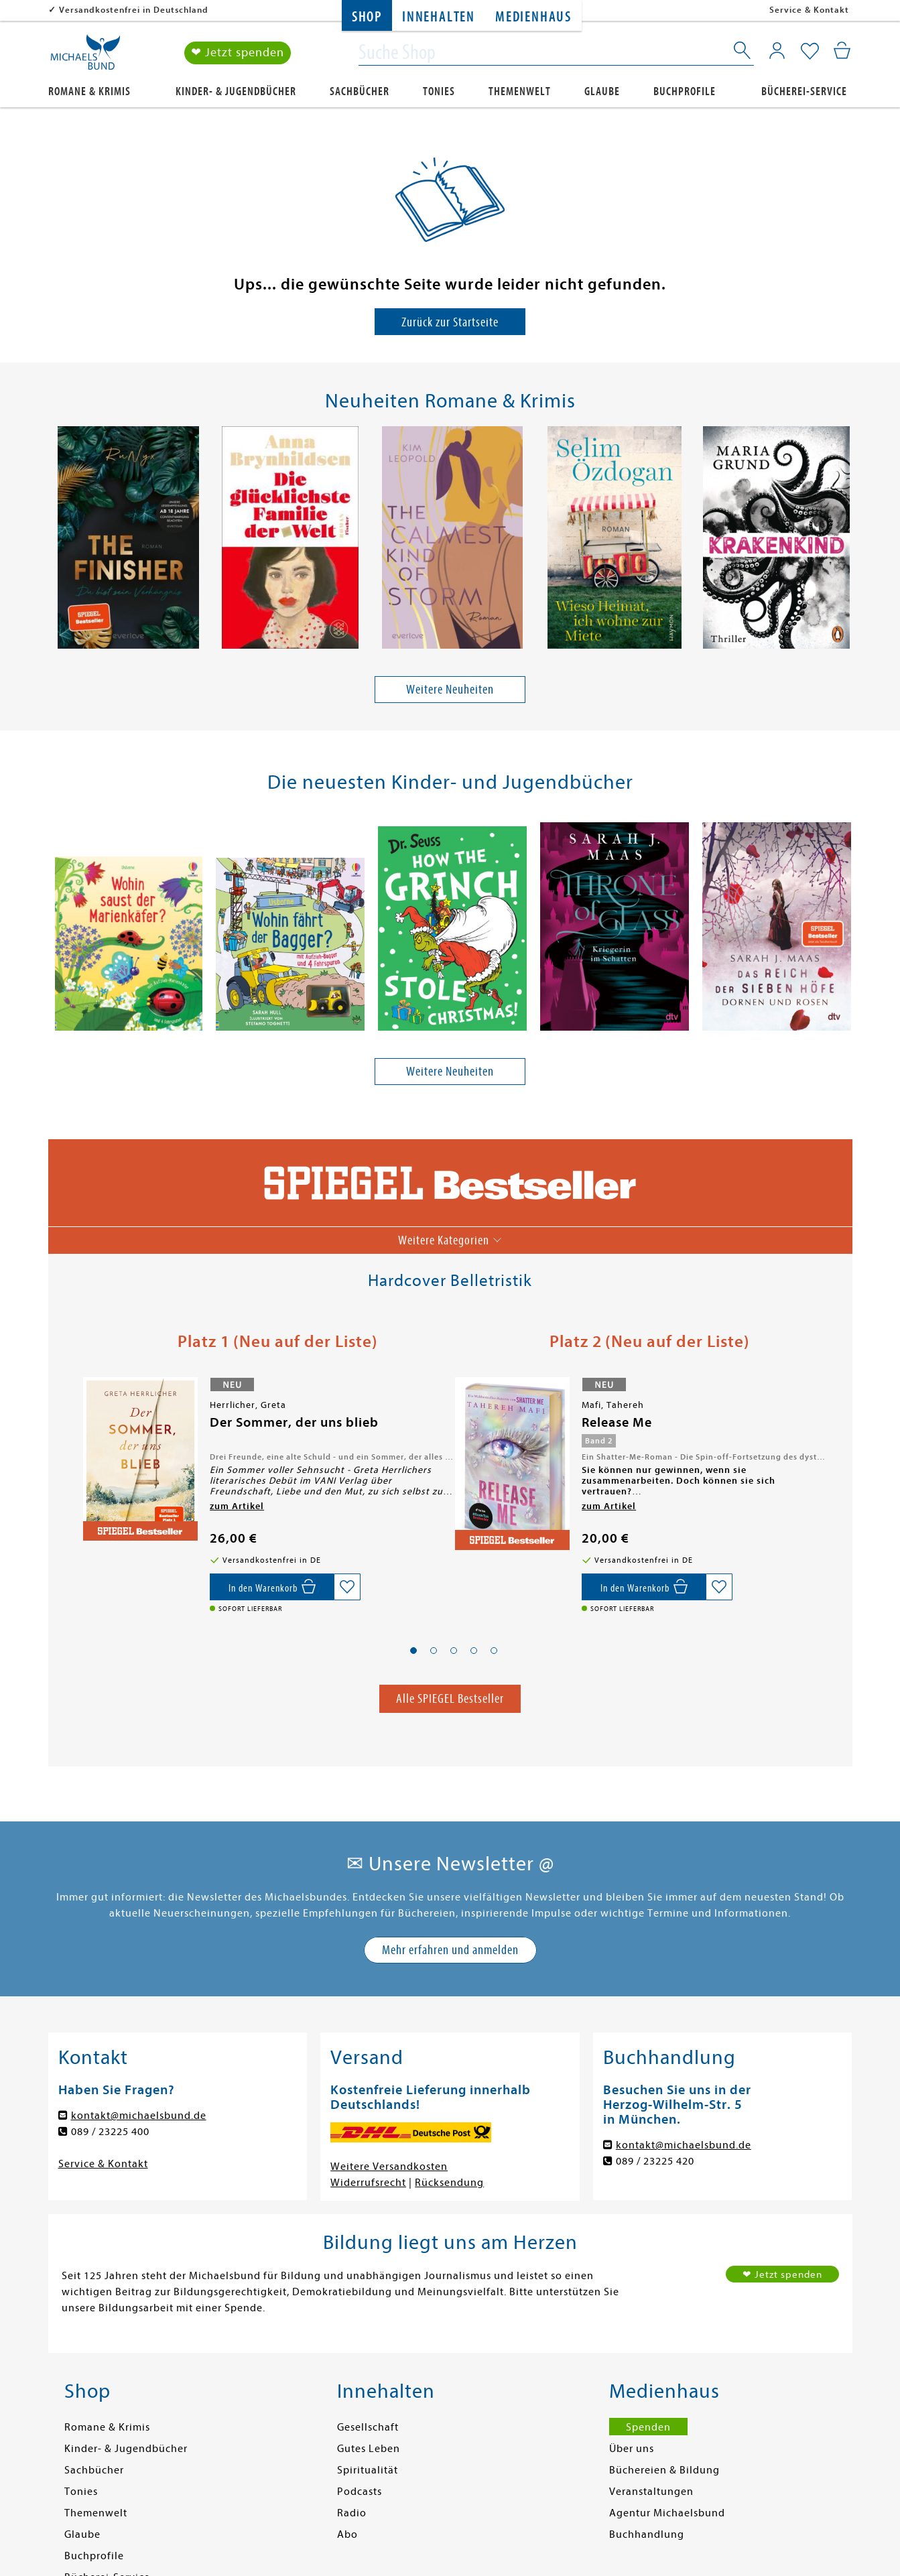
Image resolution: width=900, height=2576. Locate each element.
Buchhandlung (646, 2534)
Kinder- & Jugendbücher (236, 91)
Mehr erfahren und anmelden (450, 1949)
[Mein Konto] (777, 50)
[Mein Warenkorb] (842, 50)
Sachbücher (359, 91)
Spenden (648, 2427)
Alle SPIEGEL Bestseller (450, 1698)
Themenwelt (520, 91)
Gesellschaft (368, 2427)
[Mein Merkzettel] (810, 52)
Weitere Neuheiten (450, 689)
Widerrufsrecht (368, 2183)
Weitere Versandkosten (389, 2167)
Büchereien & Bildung (664, 2470)
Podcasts (359, 2492)
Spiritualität (367, 2470)
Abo (347, 2534)
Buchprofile (684, 91)
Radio (352, 2513)
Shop (367, 17)
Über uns (631, 2449)
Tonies (439, 91)
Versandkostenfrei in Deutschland (133, 10)
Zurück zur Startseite (450, 322)
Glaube (602, 91)
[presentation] (55, 540)
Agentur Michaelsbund (667, 2513)
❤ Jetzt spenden (237, 53)
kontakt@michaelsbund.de (138, 2116)
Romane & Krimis (89, 91)
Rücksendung (449, 2183)
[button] (413, 1650)
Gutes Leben (368, 2449)
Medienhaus (533, 17)
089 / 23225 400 (110, 2132)
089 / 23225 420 (655, 2161)
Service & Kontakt (809, 10)
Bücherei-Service (804, 91)
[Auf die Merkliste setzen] (347, 1586)
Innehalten (438, 17)
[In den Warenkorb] (272, 1586)
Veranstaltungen (651, 2492)
